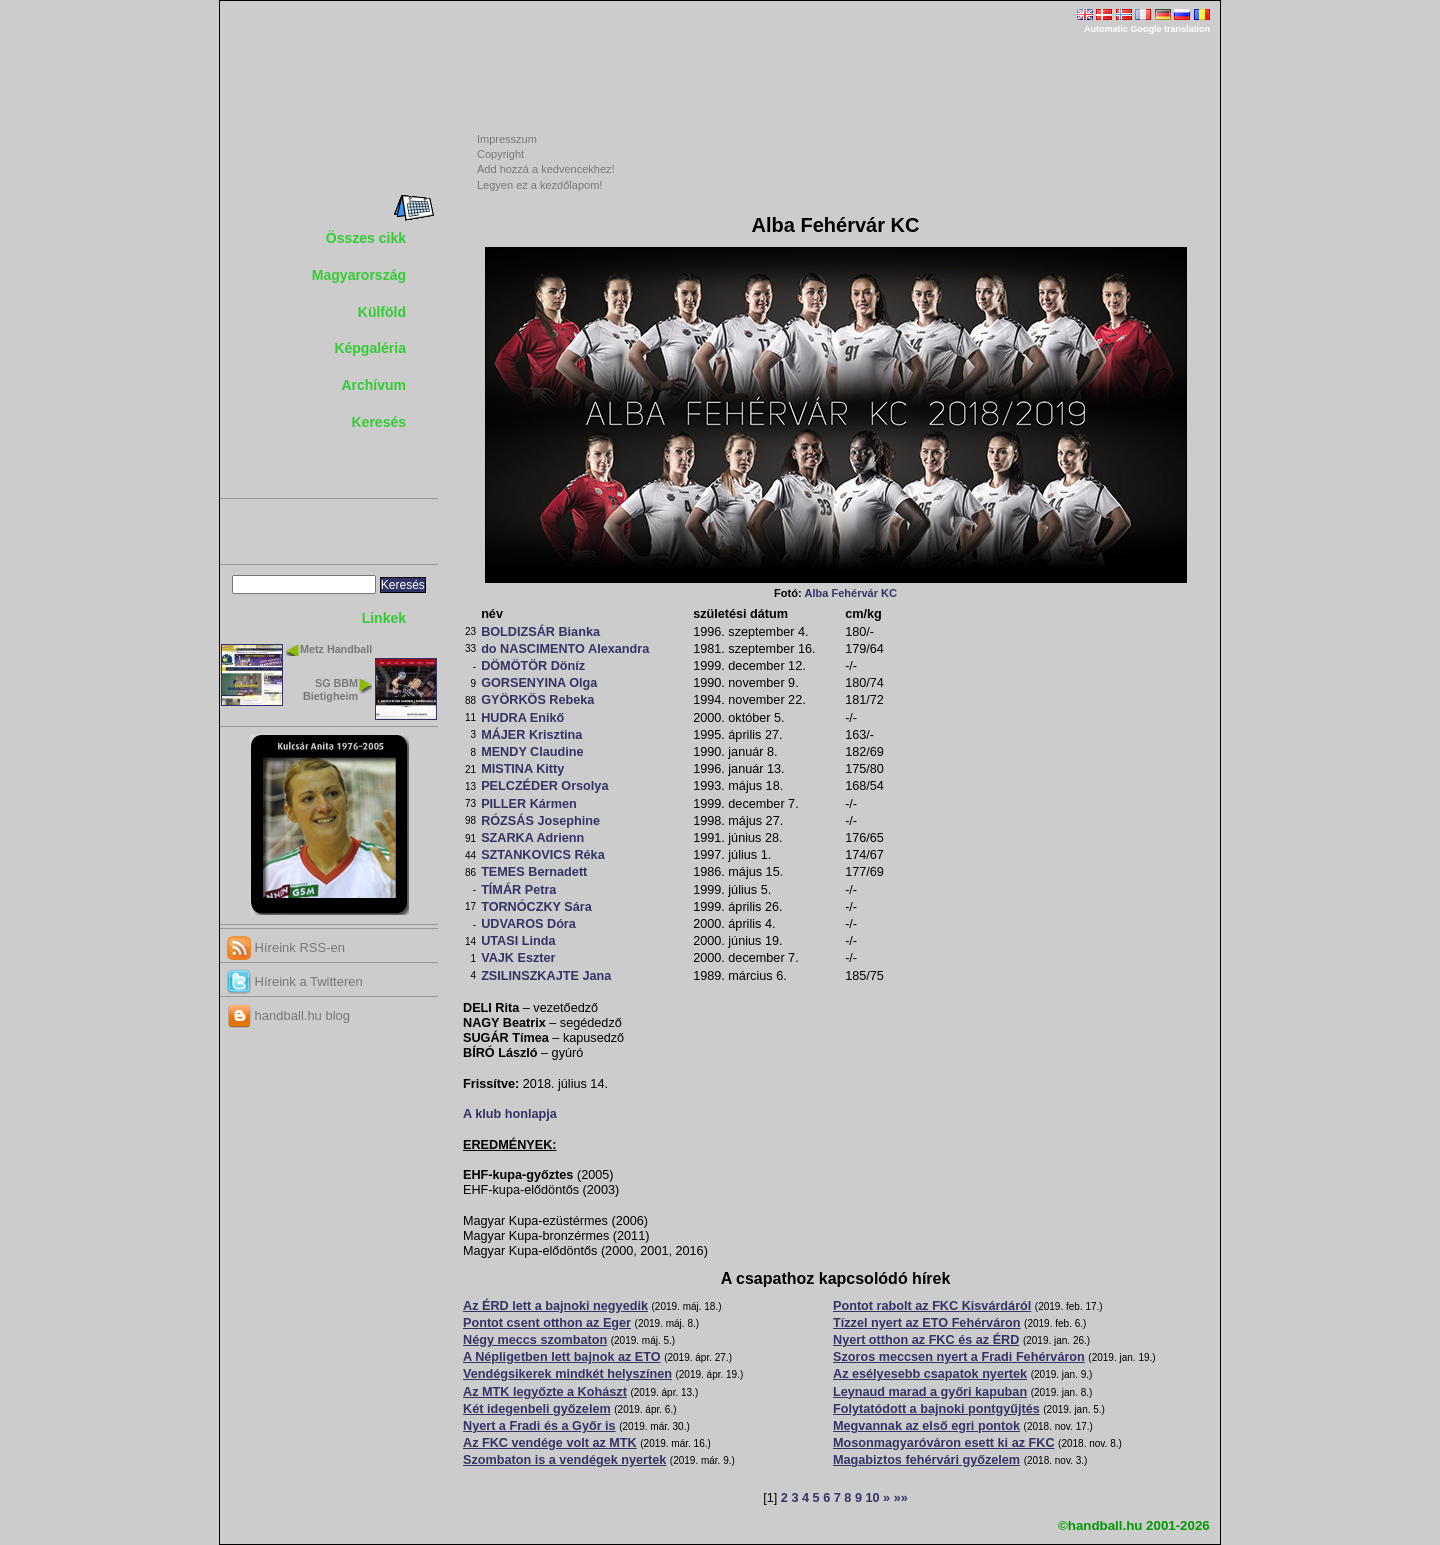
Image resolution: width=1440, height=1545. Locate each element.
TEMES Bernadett (534, 872)
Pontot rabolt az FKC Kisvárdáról (932, 1306)
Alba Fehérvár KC (851, 593)
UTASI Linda (518, 941)
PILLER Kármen (529, 804)
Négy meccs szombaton (535, 1340)
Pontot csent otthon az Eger (547, 1323)
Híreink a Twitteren (295, 981)
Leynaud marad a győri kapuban (930, 1392)
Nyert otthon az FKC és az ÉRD (926, 1340)
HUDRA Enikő (522, 718)
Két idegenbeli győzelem (537, 1409)
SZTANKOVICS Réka (543, 855)
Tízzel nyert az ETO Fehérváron (927, 1323)
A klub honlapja (510, 1114)
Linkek (384, 618)
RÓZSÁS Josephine (540, 821)
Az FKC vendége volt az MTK (550, 1443)
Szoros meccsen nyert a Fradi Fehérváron (959, 1357)
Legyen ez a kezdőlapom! (539, 185)
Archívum (373, 385)
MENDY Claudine (532, 752)
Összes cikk (366, 238)
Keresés (379, 422)
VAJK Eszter (518, 958)
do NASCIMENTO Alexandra (565, 649)
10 (872, 1498)
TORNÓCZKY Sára (536, 907)
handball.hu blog (288, 1015)
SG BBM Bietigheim (330, 689)
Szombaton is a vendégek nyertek (564, 1460)
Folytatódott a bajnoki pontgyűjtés (936, 1409)
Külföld (382, 312)
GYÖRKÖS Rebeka (537, 700)
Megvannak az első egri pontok (926, 1426)
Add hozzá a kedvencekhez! (546, 169)
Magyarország (359, 275)
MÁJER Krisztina (531, 735)
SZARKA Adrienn (532, 838)
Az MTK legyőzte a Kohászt (545, 1392)
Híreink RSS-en (286, 947)
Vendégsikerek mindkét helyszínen (567, 1374)
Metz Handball (336, 649)
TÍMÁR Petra (518, 890)
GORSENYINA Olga (539, 683)
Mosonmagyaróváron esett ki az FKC (944, 1443)
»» (901, 1498)
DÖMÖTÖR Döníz (533, 666)
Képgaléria (370, 348)
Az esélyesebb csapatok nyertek (930, 1374)
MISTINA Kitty (522, 769)
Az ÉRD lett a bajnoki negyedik (555, 1306)
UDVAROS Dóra (528, 924)
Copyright (500, 154)
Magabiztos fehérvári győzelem (926, 1460)
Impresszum (507, 139)
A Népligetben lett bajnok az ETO (562, 1357)
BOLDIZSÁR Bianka (540, 632)
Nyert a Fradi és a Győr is (539, 1426)
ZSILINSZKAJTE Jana (546, 976)
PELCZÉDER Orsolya (544, 786)
